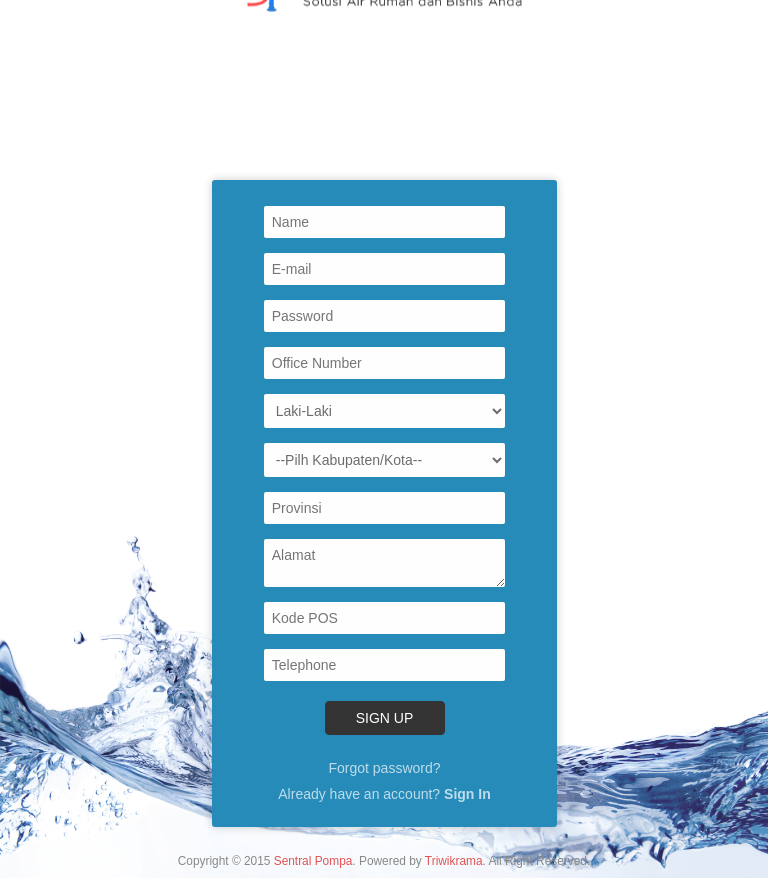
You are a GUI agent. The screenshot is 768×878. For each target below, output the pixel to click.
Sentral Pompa (313, 861)
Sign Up (384, 718)
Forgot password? (384, 768)
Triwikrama (454, 861)
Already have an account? (384, 794)
